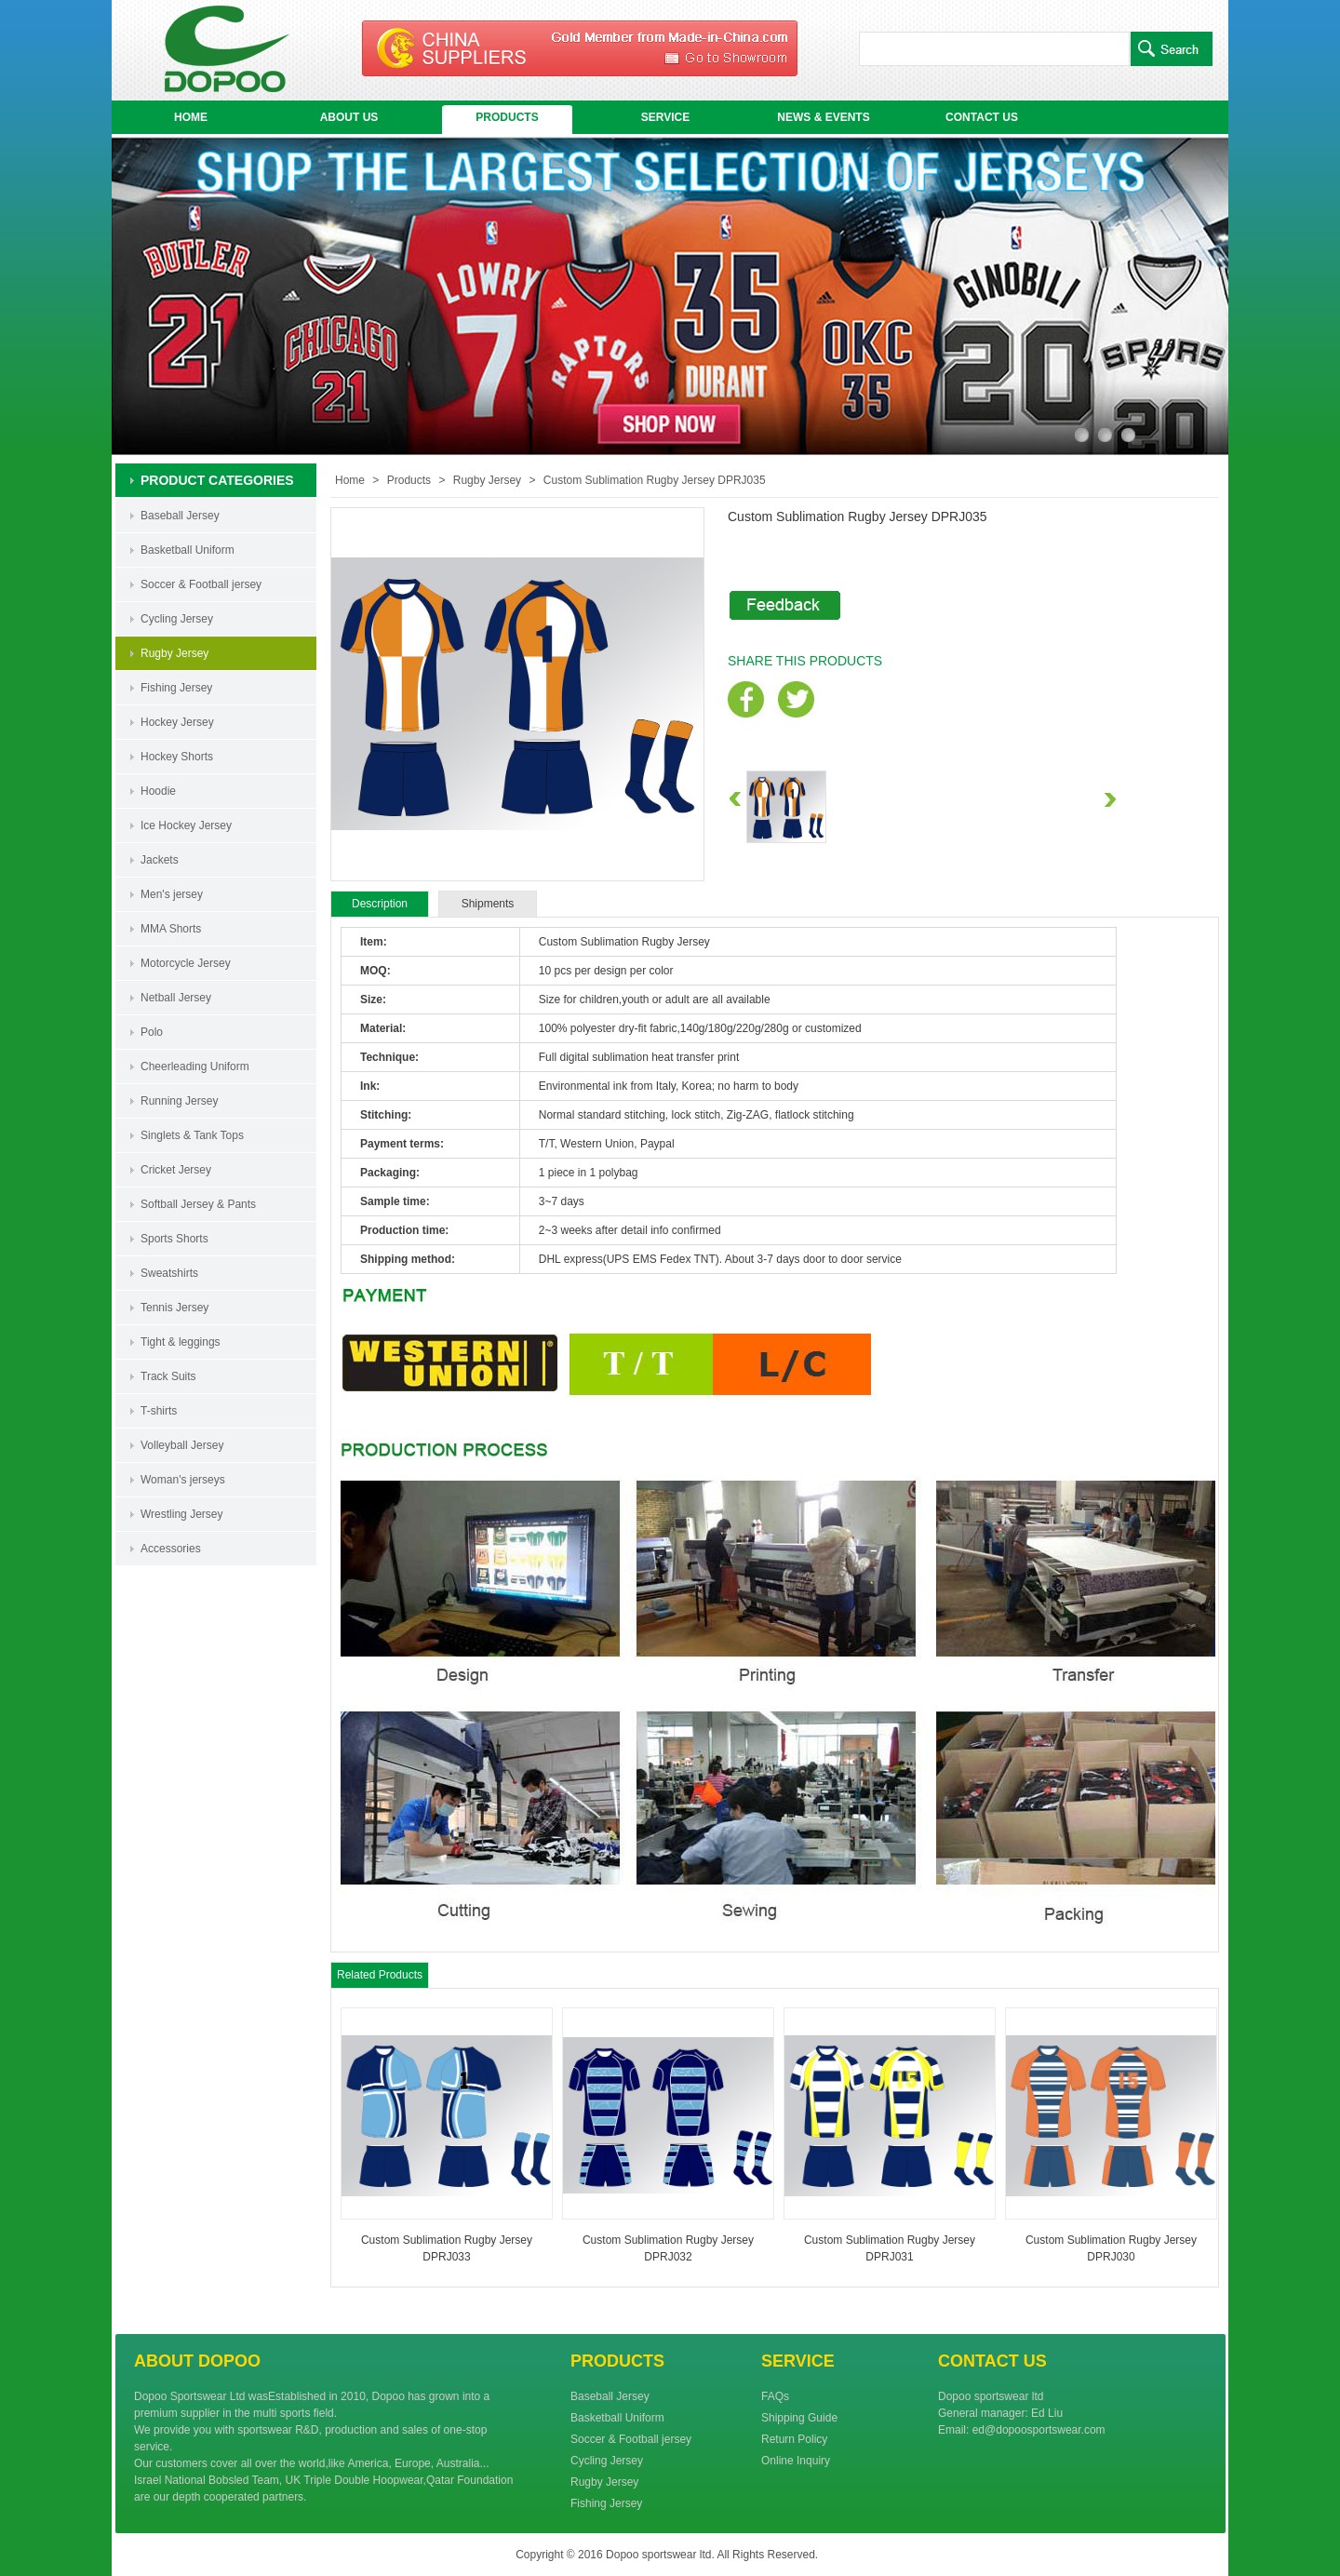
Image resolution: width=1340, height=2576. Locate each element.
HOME (191, 117)
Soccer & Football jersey (201, 584)
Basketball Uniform (187, 550)
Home (350, 480)
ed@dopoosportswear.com (1039, 2429)
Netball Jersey (176, 997)
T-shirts (159, 1410)
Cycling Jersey (177, 618)
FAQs (775, 2396)
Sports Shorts (174, 1238)
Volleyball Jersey (182, 1445)
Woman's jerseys (183, 1479)
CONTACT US (981, 117)
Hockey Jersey (177, 722)
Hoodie (158, 791)
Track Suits (168, 1376)
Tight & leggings (181, 1341)
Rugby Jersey (174, 653)
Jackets (160, 859)
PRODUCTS (507, 117)
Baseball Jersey (180, 515)
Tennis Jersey (174, 1307)
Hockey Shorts (177, 756)
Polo (152, 1032)
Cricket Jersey (176, 1169)
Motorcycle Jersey (186, 963)
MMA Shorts (171, 928)
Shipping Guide (799, 2417)
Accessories (171, 1548)
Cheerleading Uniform (195, 1066)
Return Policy (794, 2439)
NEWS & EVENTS (823, 117)
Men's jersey (172, 894)
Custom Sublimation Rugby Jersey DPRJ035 (654, 480)
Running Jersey (179, 1100)
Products (409, 480)
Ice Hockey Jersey (186, 825)
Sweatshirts (169, 1273)
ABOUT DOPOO (197, 2361)
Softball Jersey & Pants (198, 1204)
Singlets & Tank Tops (192, 1135)
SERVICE (665, 117)
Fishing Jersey (176, 687)
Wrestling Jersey (181, 1514)
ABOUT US (349, 117)
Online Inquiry (795, 2460)
